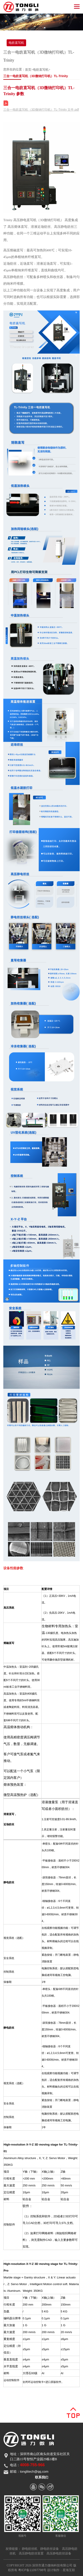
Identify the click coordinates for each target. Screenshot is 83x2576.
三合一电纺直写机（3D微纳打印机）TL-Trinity (35, 76)
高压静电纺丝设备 (58, 2553)
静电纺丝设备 (49, 2548)
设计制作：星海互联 (61, 2570)
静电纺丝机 (29, 2548)
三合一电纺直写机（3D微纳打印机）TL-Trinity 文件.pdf (41, 109)
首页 (28, 69)
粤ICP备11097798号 (32, 2570)
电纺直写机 (16, 42)
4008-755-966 (32, 2465)
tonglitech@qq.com (34, 2471)
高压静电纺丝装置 (31, 2553)
